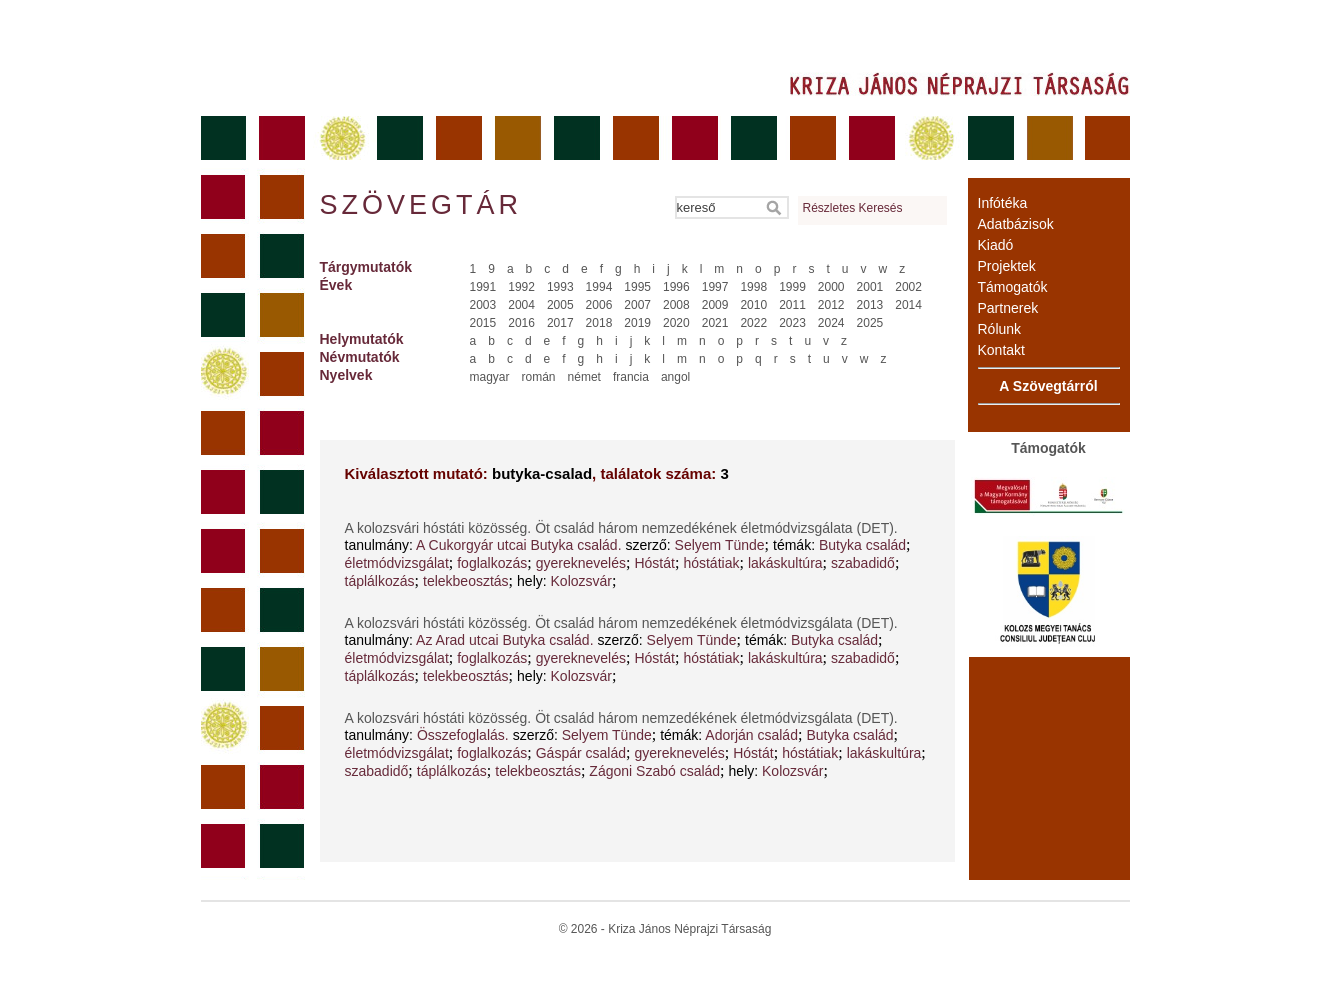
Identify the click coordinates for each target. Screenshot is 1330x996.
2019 (637, 323)
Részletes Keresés (853, 208)
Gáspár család (581, 753)
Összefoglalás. (463, 735)
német (584, 377)
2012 (831, 305)
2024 (831, 323)
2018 (599, 323)
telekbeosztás (466, 581)
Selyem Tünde (720, 545)
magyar (490, 377)
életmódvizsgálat (397, 563)
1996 (676, 287)
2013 (870, 305)
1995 (637, 287)
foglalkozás (492, 563)
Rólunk (1000, 329)
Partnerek (1008, 308)
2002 (908, 287)
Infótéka (1003, 203)
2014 (908, 305)
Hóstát (654, 563)
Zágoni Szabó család (654, 771)
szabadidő (863, 563)
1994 (599, 287)
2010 (753, 305)
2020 (676, 323)
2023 (792, 323)
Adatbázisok (1016, 224)
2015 (483, 323)
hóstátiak (711, 563)
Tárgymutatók (366, 267)
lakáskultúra (785, 563)
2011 (792, 305)
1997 (715, 287)
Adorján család (751, 735)
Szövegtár (420, 205)
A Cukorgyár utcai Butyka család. (518, 545)
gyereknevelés (581, 563)
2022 (753, 323)
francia (631, 377)
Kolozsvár (581, 581)
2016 (521, 323)
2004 (521, 305)
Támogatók (1013, 287)
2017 (560, 323)
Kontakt (1001, 350)
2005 (560, 305)
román (539, 377)
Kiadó (996, 245)
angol (675, 377)
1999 (792, 287)
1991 (483, 287)
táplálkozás (380, 581)
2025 (870, 323)
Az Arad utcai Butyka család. (504, 640)
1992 (521, 287)
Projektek (1007, 266)
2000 (831, 287)
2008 (676, 305)
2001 (870, 287)
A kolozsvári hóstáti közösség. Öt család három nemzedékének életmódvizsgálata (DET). (621, 528)
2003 (483, 305)
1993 (560, 287)
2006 (599, 305)
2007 (637, 305)
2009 (715, 305)
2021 (715, 323)
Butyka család (862, 545)
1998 (753, 287)
